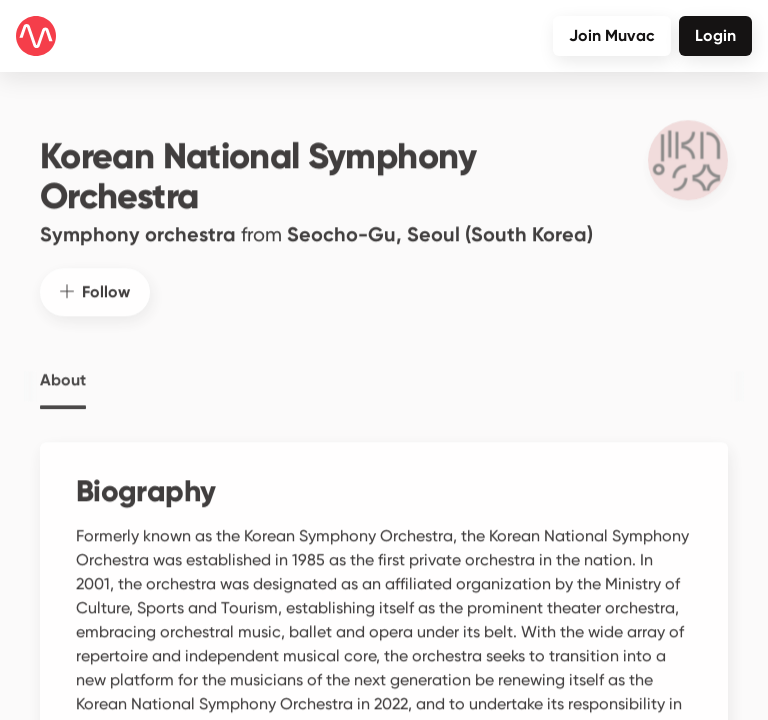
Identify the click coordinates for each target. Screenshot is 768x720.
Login (715, 35)
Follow (95, 279)
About (63, 368)
